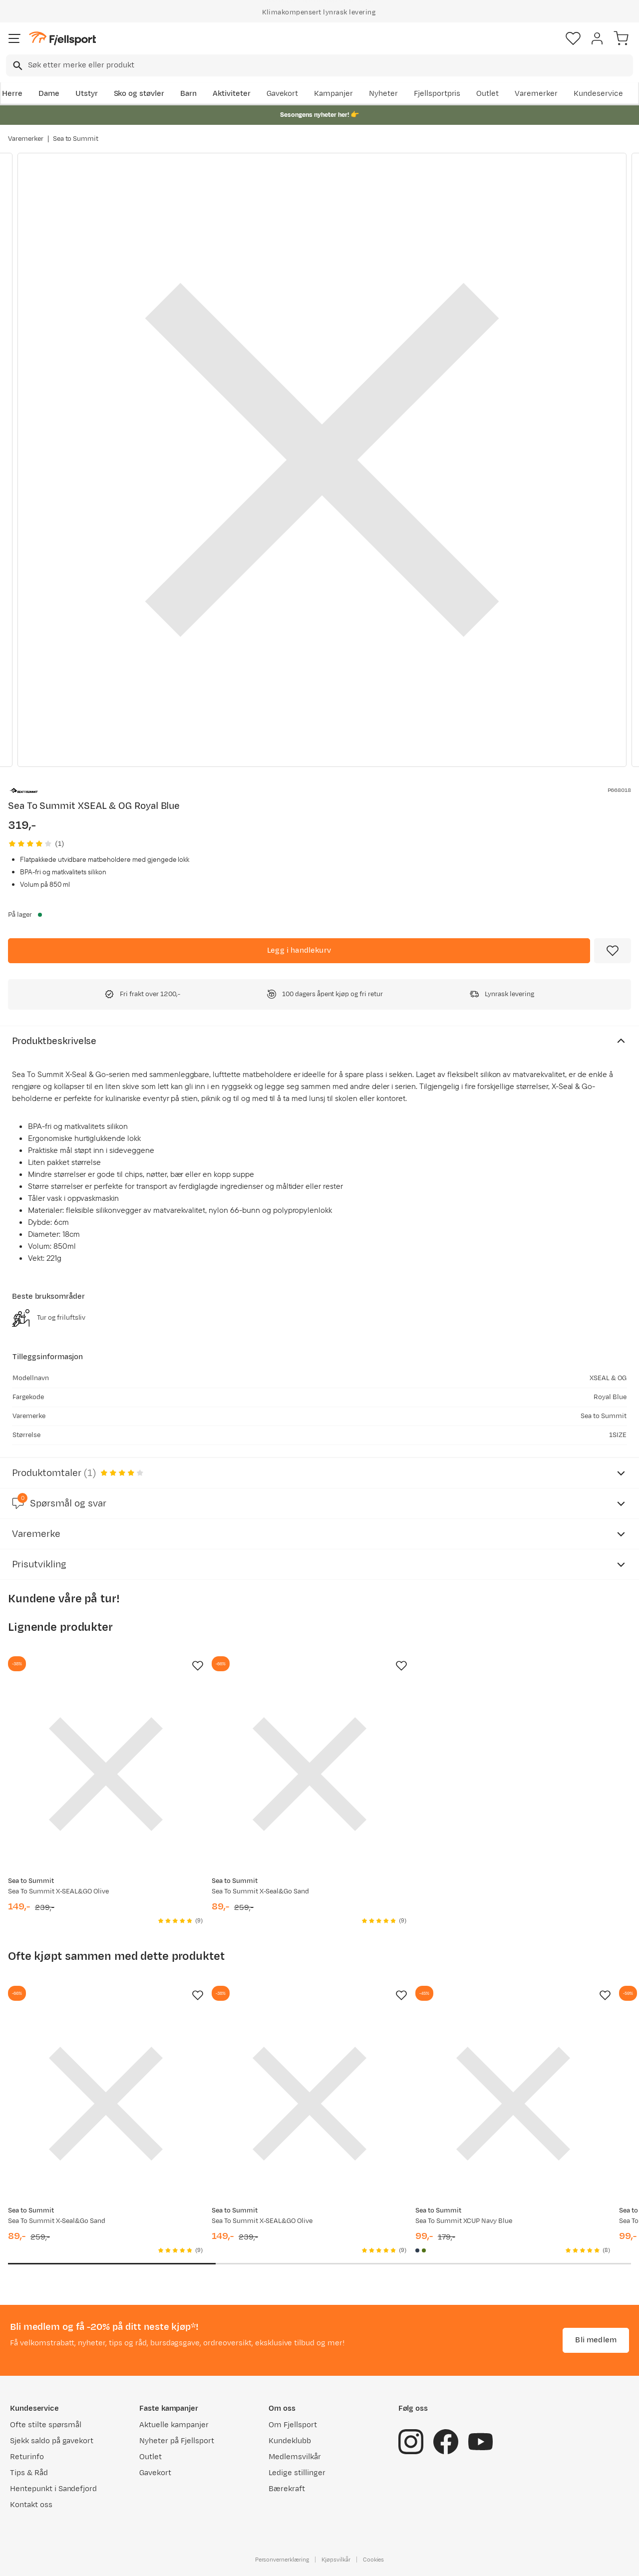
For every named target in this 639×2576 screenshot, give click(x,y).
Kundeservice (598, 93)
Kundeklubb (290, 2441)
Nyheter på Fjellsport (176, 2441)
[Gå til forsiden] (62, 38)
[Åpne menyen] (14, 38)
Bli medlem (596, 2340)
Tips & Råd (29, 2473)
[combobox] (319, 65)
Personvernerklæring (282, 2560)
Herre (12, 93)
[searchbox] (330, 65)
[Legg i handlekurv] (299, 950)
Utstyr (86, 93)
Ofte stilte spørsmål (45, 2425)
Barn (188, 93)
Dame (48, 93)
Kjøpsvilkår (335, 2560)
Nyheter (383, 93)
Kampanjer (333, 93)
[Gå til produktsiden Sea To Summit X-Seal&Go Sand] (309, 1774)
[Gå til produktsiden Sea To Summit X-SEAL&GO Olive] (106, 1774)
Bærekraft (287, 2489)
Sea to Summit (76, 138)
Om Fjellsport (293, 2425)
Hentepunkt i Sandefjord (53, 2489)
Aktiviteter (232, 93)
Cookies (373, 2560)
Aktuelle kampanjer (173, 2425)
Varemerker (536, 93)
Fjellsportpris (437, 93)
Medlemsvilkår (295, 2457)
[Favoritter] (573, 38)
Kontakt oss (31, 2505)
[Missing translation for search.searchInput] (16, 65)
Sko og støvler (139, 93)
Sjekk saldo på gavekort (51, 2441)
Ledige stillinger (297, 2473)
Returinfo (27, 2457)
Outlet (487, 93)
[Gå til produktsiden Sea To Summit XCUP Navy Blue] (513, 2104)
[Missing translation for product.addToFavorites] (612, 950)
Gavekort (283, 93)
